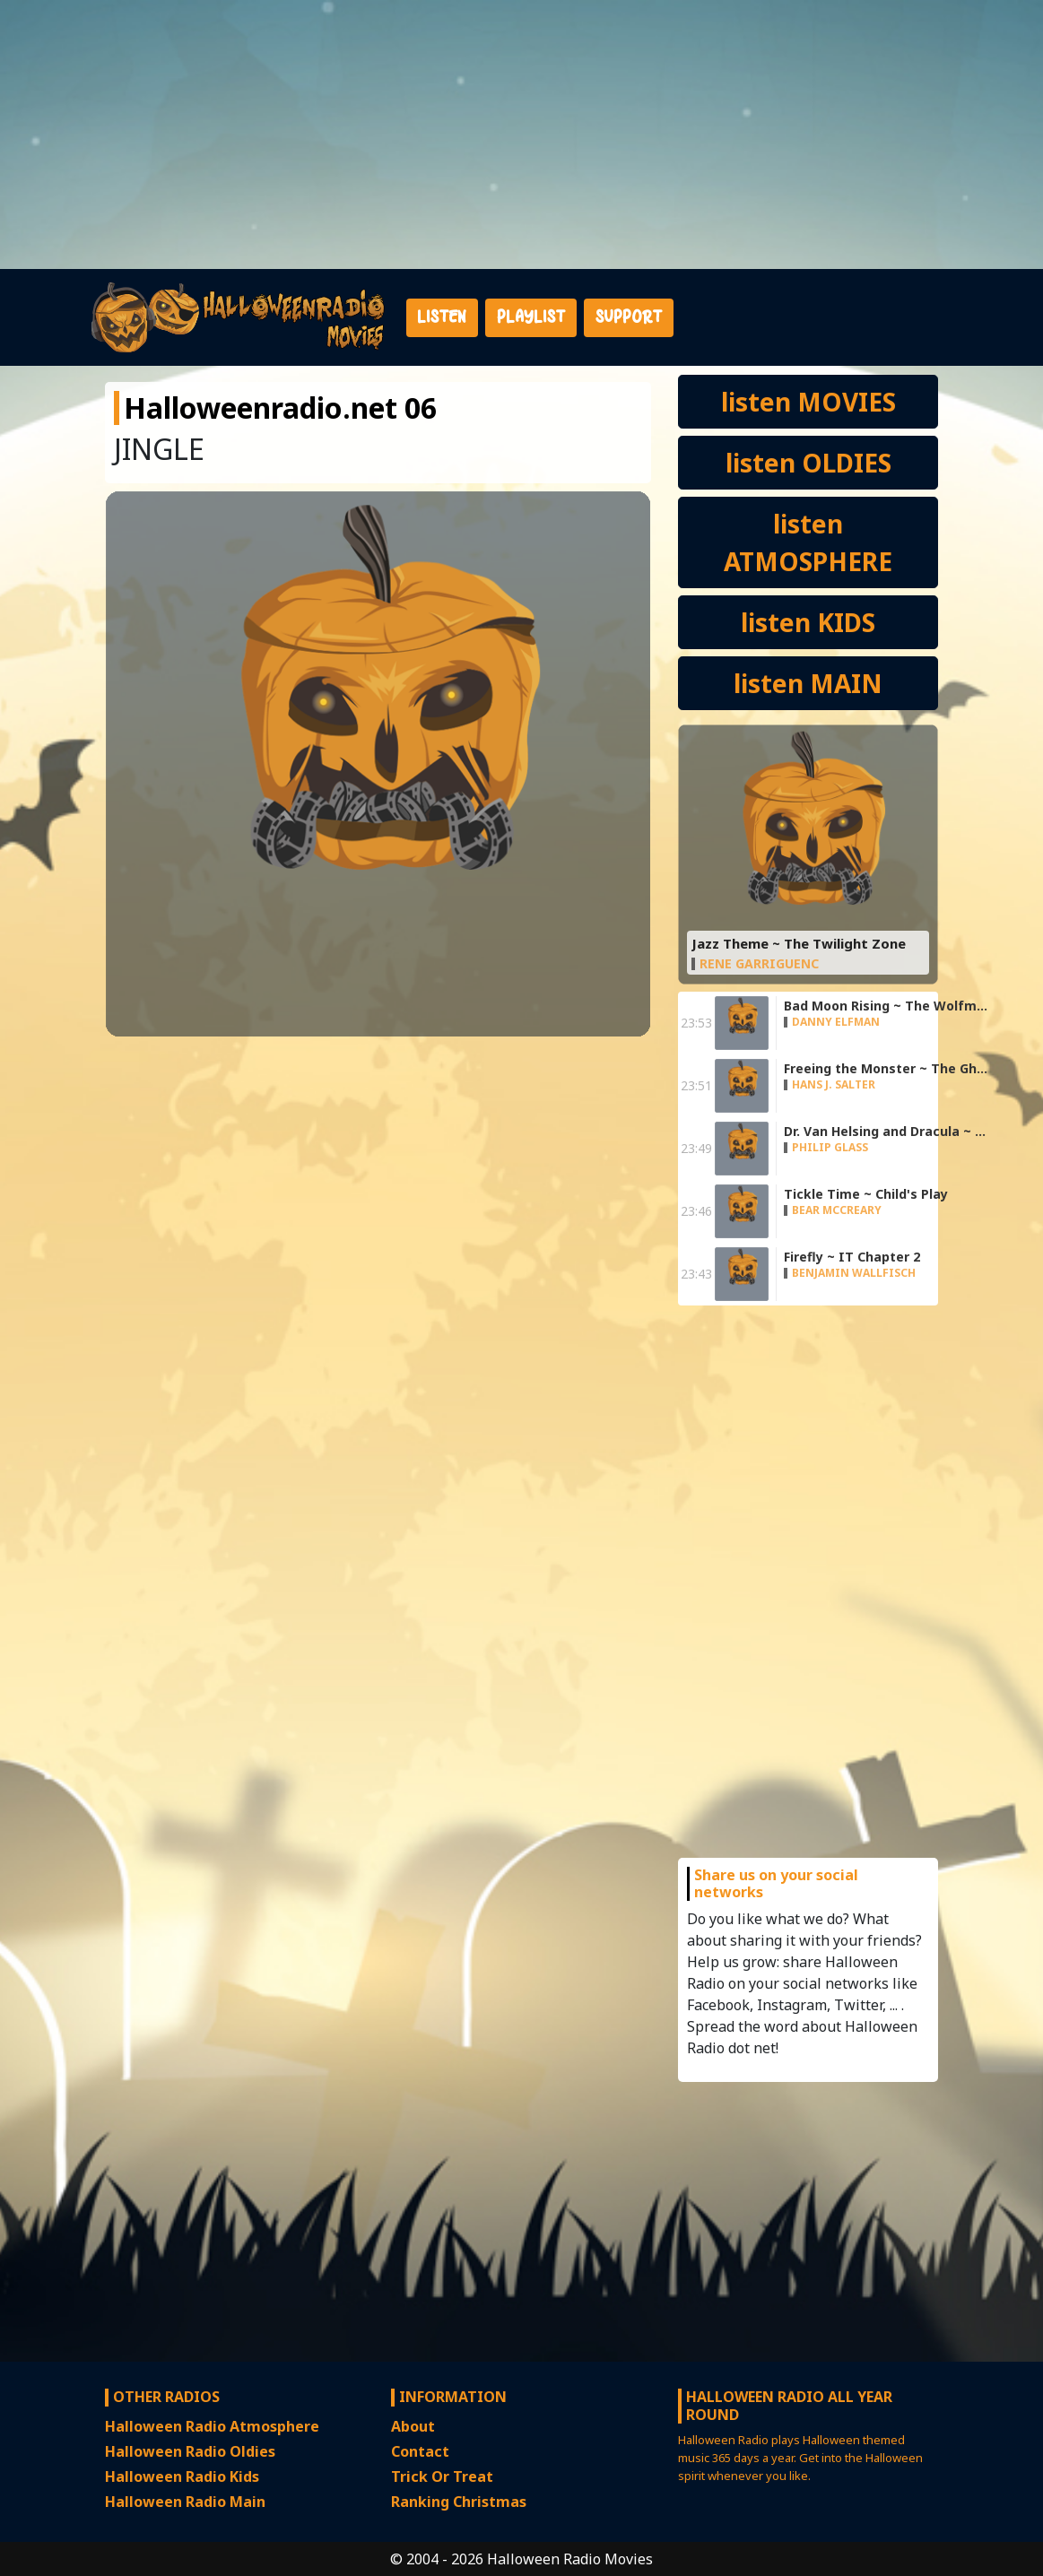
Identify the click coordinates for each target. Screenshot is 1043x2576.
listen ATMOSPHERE (808, 542)
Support (628, 317)
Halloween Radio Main (185, 2501)
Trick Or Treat (442, 2476)
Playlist (531, 317)
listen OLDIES (808, 463)
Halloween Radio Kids (182, 2476)
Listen (441, 317)
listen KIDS (808, 622)
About (413, 2426)
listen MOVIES (808, 402)
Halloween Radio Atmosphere (212, 2426)
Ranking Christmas (458, 2501)
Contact (420, 2451)
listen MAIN (808, 683)
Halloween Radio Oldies (190, 2451)
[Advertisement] (522, 134)
